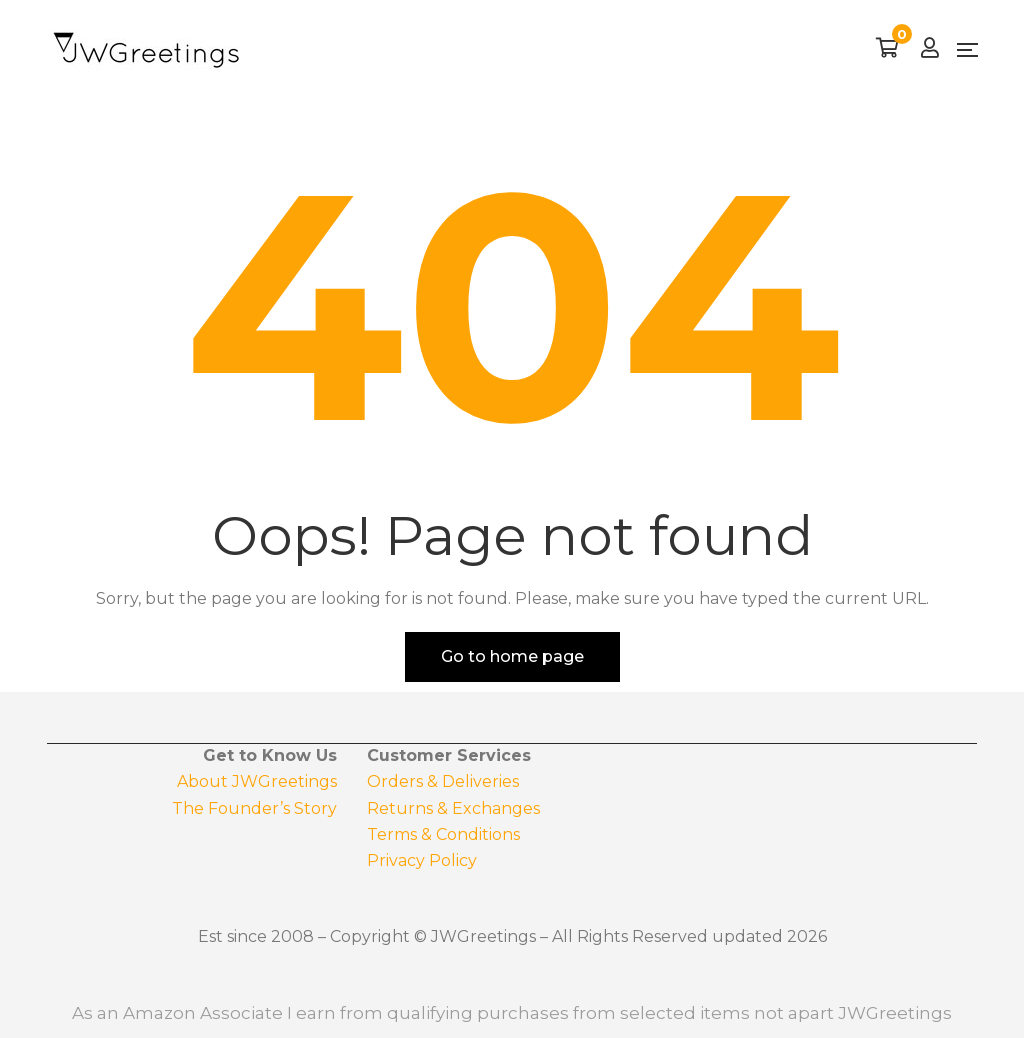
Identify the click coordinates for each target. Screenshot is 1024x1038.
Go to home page (512, 656)
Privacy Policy (422, 860)
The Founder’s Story (254, 808)
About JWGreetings (257, 781)
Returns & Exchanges (453, 808)
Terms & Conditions (443, 834)
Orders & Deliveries (443, 781)
